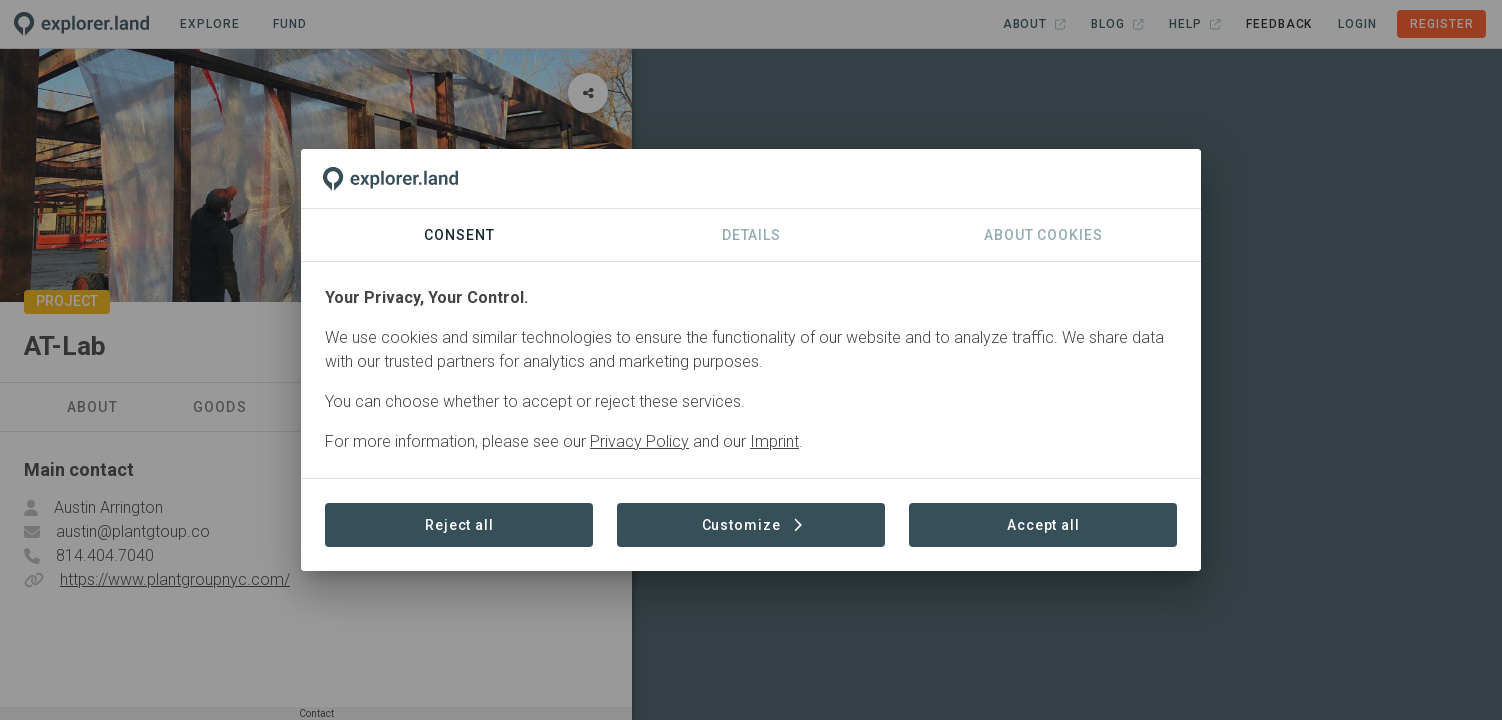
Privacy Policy (639, 441)
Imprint (774, 441)
